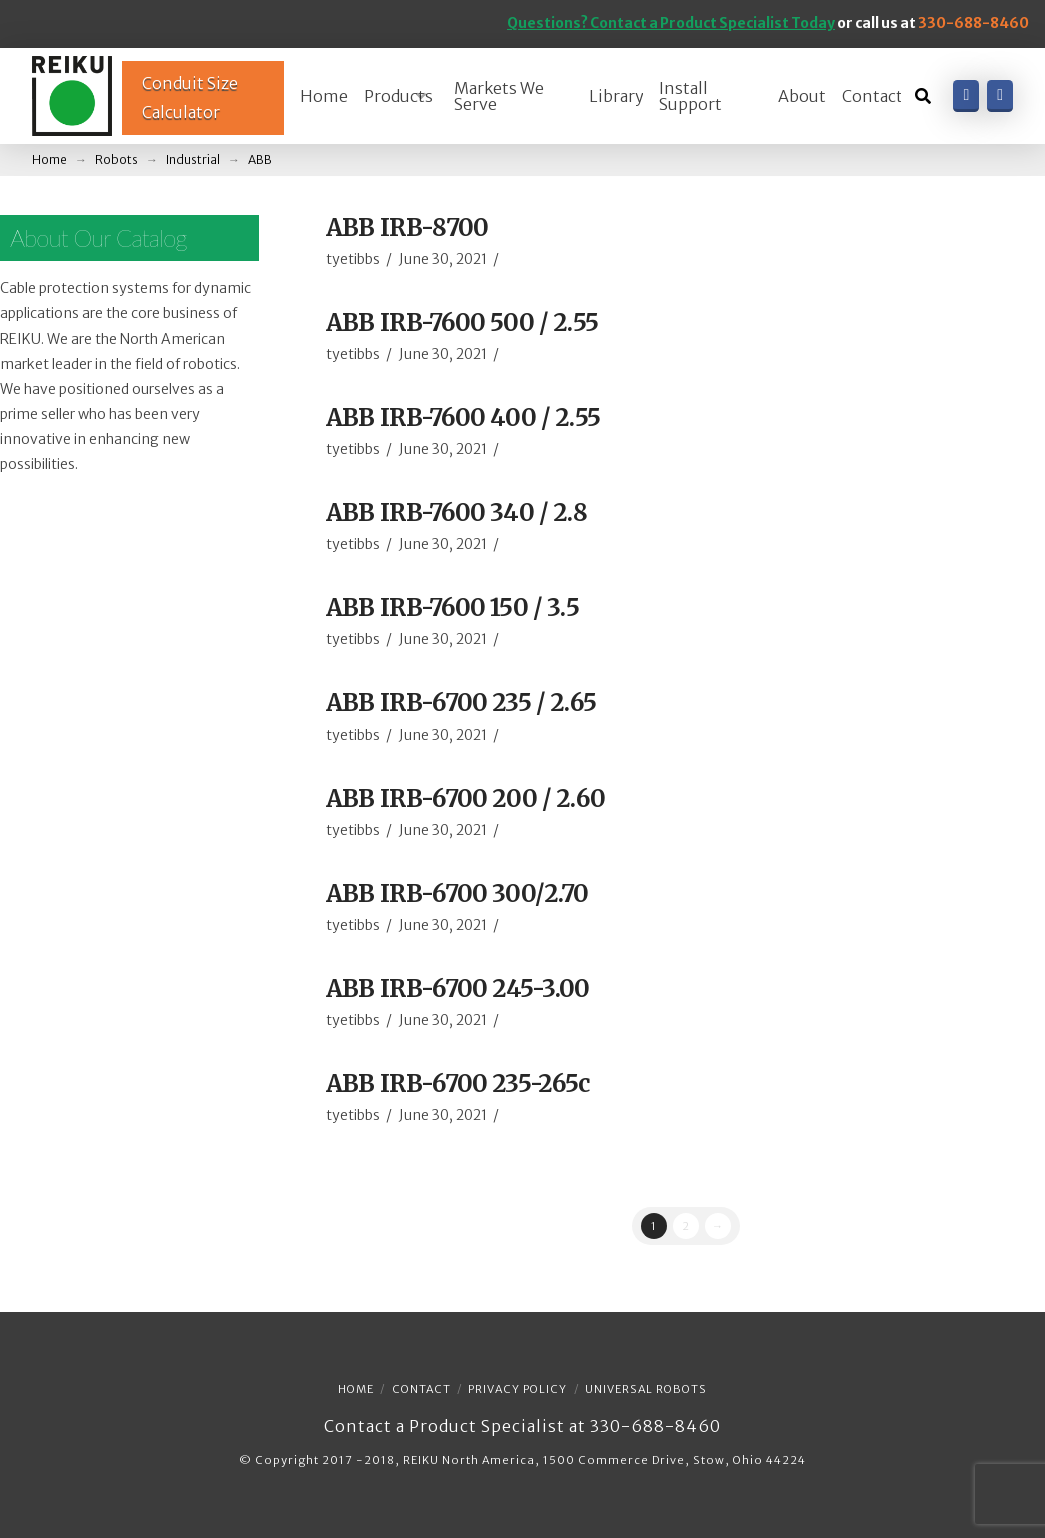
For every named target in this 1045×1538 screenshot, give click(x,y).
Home (356, 1389)
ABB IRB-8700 (407, 227)
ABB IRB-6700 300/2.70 (457, 893)
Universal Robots (646, 1389)
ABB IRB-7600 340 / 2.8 (456, 512)
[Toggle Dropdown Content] (923, 96)
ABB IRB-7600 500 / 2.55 (462, 322)
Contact (421, 1389)
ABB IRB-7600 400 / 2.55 (463, 417)
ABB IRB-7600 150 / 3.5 (452, 607)
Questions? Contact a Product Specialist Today (671, 23)
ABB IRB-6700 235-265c (458, 1083)
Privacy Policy (517, 1389)
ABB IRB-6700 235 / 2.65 (461, 702)
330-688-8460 (973, 23)
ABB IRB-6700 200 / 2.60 (465, 798)
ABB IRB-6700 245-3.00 (458, 988)
